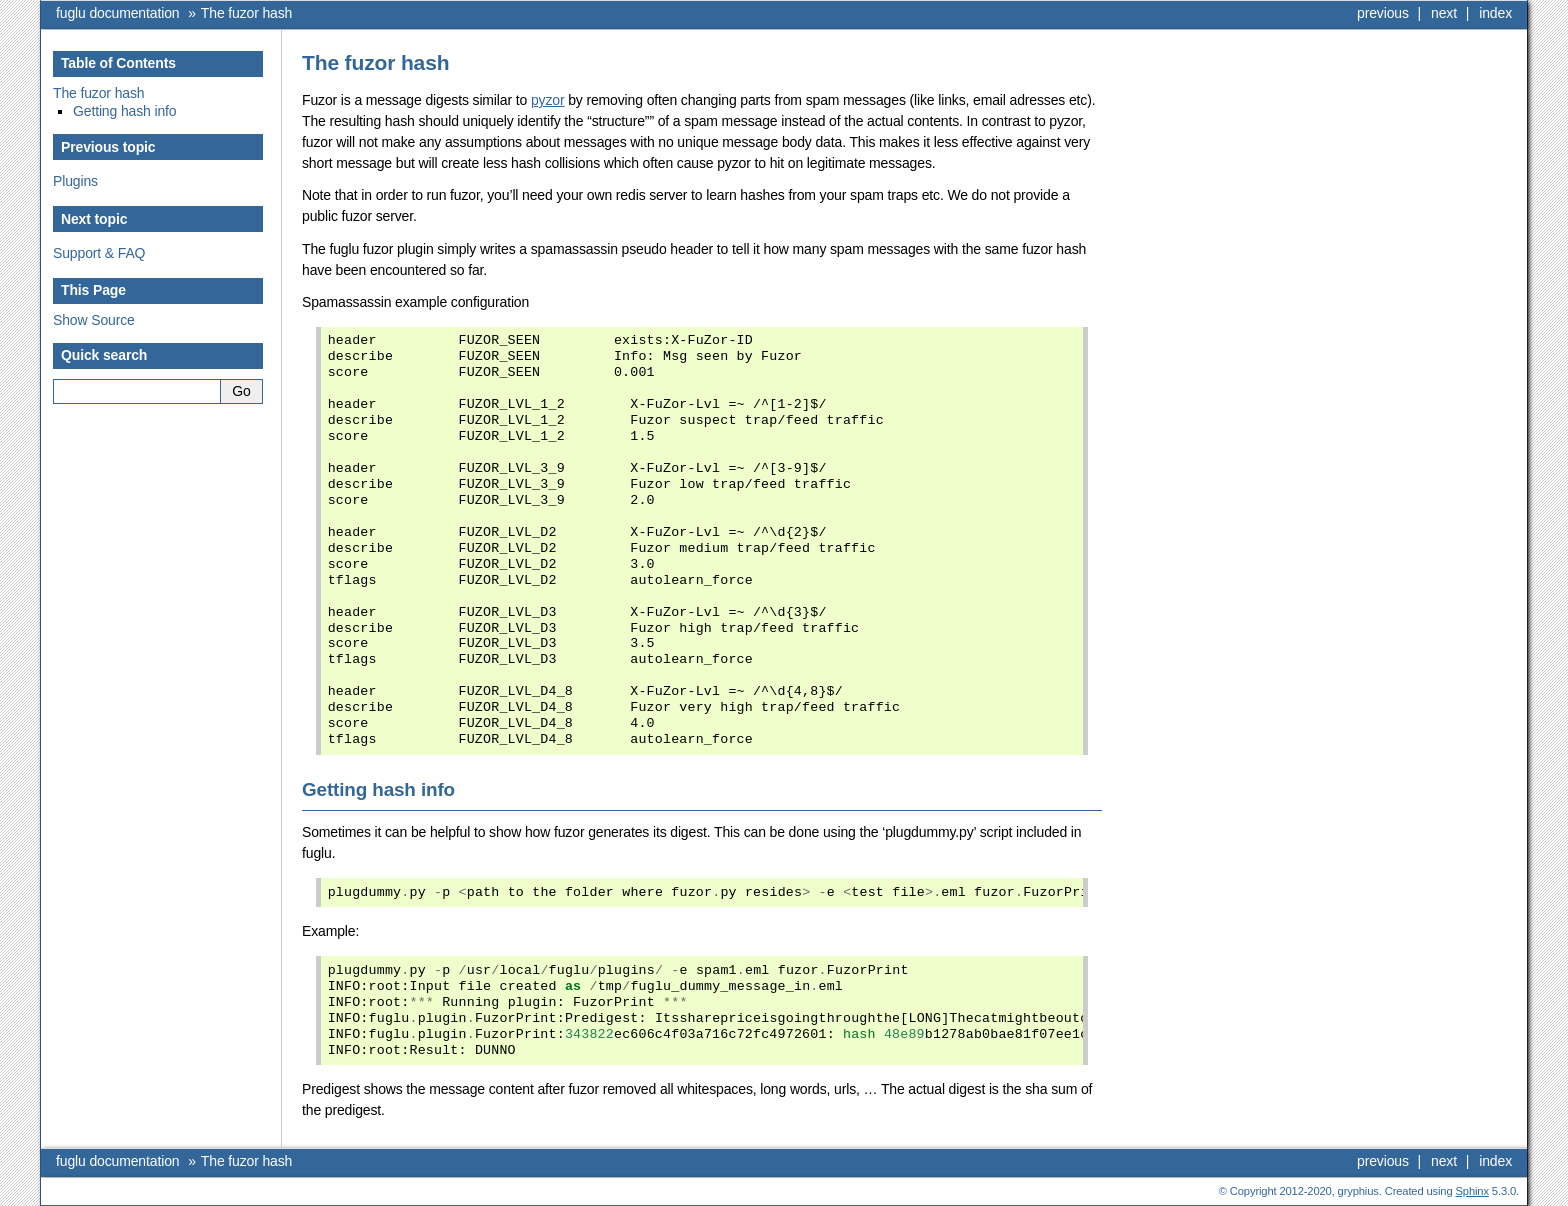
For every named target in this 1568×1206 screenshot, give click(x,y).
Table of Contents (118, 63)
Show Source (94, 320)
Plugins (75, 181)
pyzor (548, 100)
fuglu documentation (117, 13)
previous (1383, 13)
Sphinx (1472, 1191)
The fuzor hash (246, 13)
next (1444, 13)
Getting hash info (124, 111)
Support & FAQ (99, 253)
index (1495, 13)
